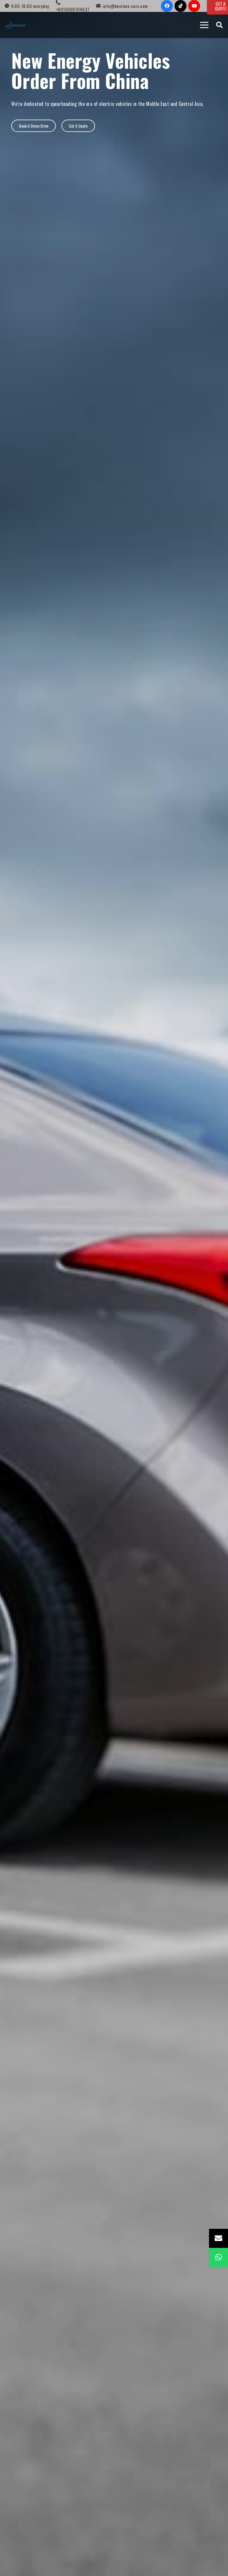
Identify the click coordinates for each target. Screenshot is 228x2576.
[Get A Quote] (78, 126)
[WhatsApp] (218, 2257)
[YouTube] (194, 6)
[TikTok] (180, 6)
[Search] (219, 25)
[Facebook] (167, 6)
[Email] (218, 2238)
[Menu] (204, 25)
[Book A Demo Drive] (33, 126)
